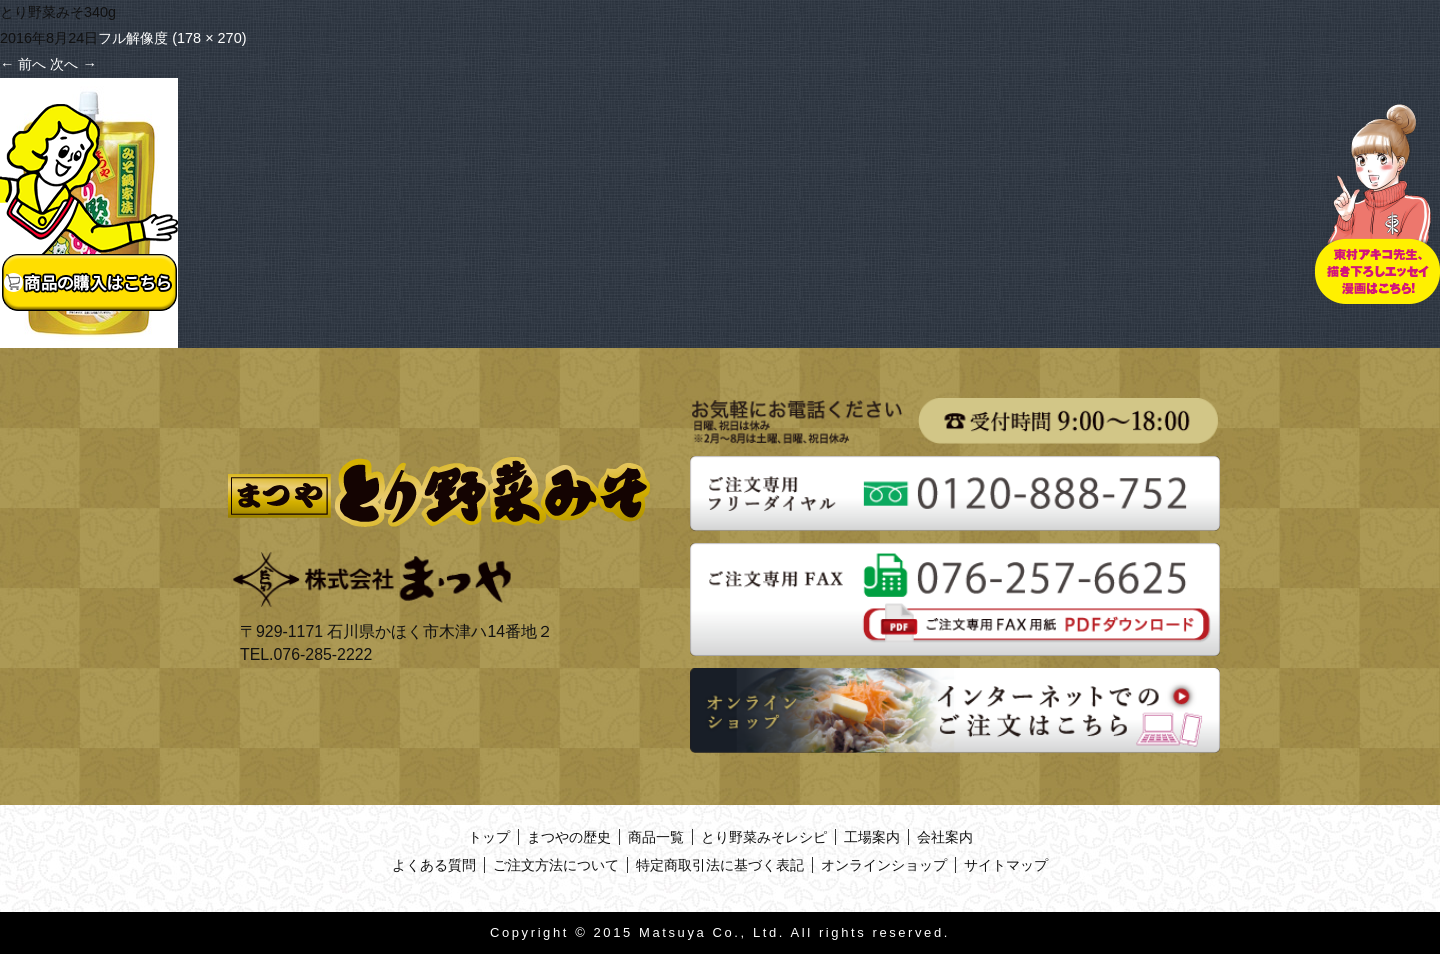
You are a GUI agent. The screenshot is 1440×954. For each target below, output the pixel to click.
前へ (23, 64)
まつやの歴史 (569, 837)
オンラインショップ (884, 865)
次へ (73, 64)
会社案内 (945, 837)
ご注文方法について (556, 865)
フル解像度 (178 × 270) (172, 38)
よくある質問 (434, 865)
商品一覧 (656, 837)
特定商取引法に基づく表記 (720, 865)
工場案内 (872, 837)
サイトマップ (1006, 865)
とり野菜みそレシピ (764, 837)
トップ (489, 837)
